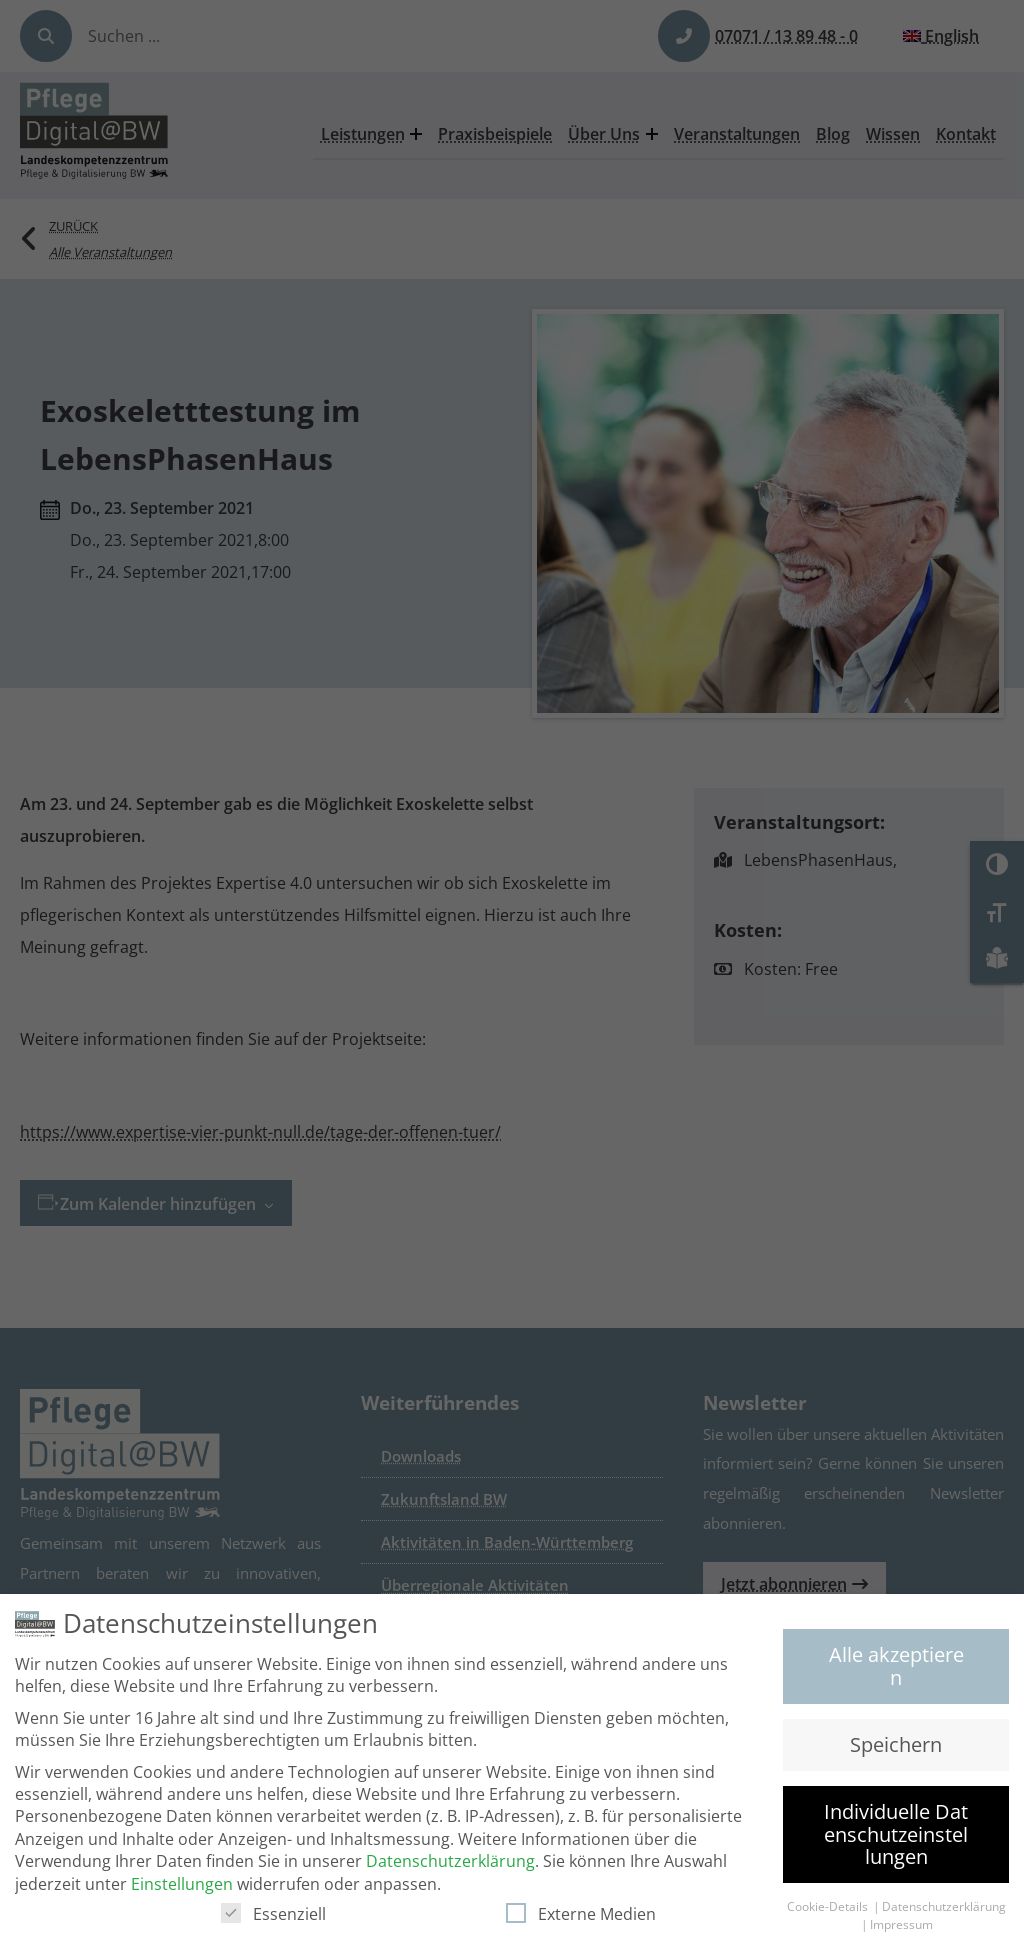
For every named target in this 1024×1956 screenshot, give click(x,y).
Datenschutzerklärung (450, 1869)
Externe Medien (581, 1921)
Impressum (901, 1932)
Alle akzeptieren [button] (896, 1672)
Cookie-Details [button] (829, 1914)
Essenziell (273, 1921)
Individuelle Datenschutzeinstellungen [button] (896, 1842)
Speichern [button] (896, 1751)
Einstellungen (182, 1891)
